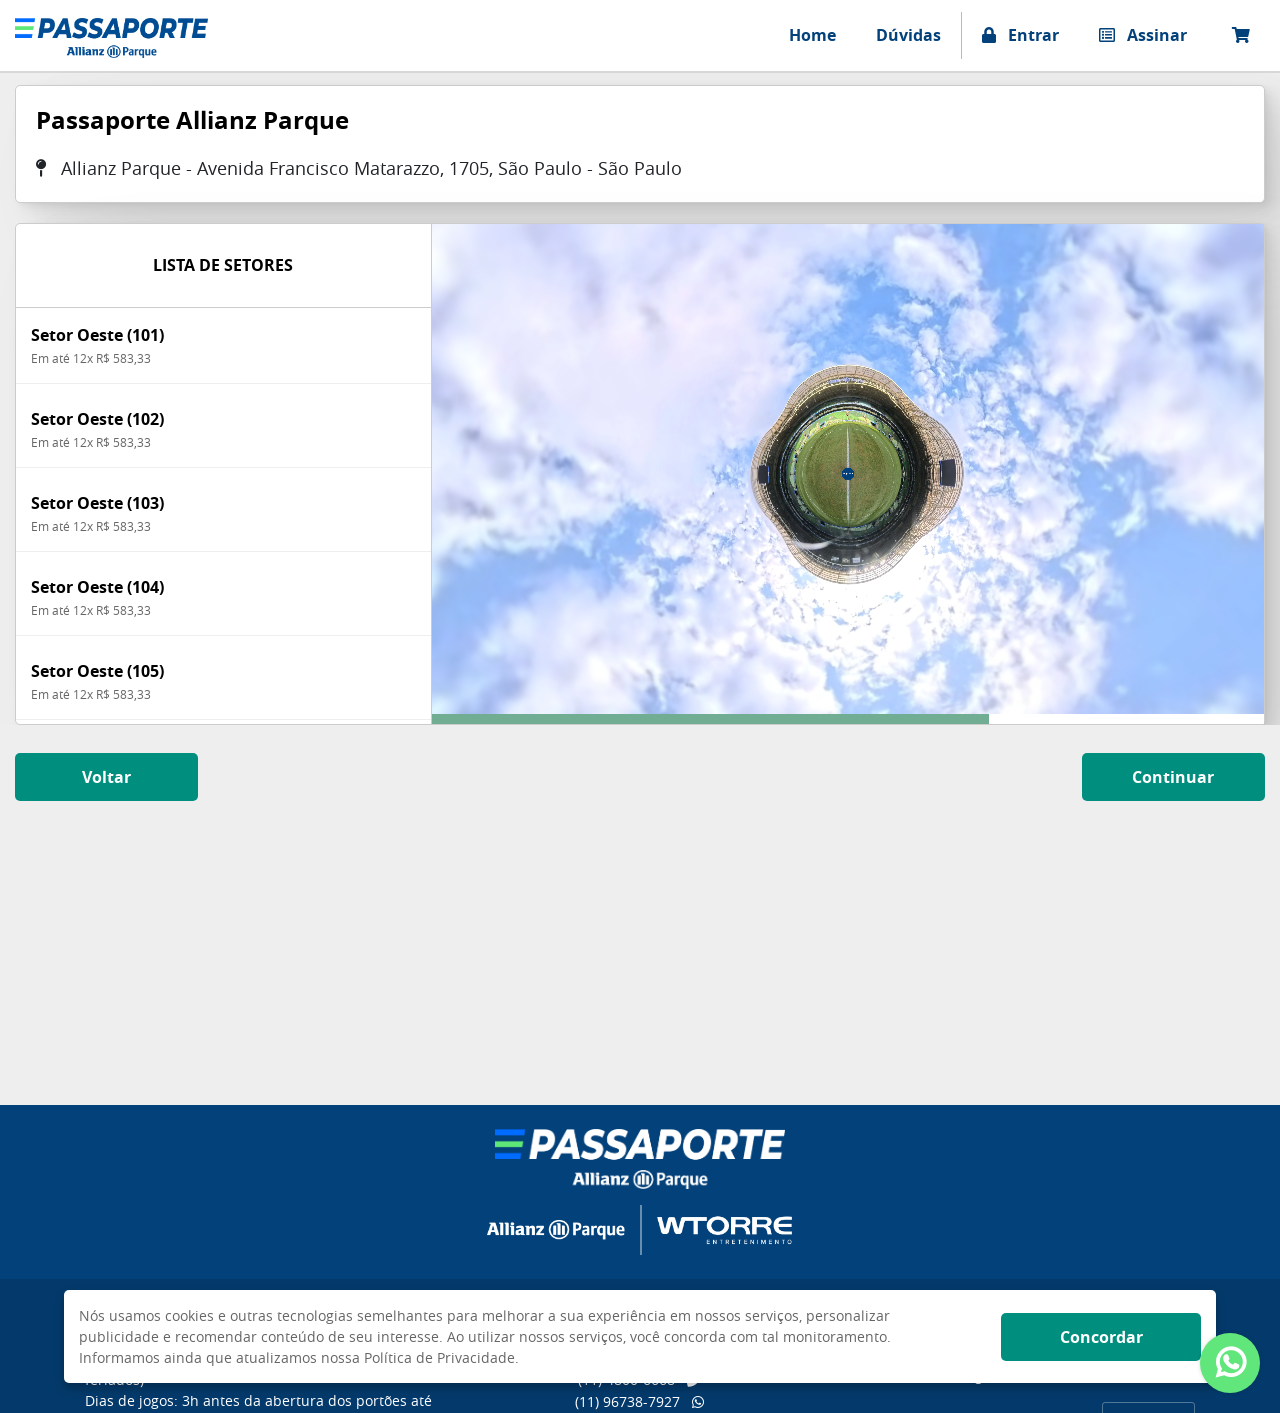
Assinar (1143, 35)
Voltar (106, 777)
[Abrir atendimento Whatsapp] (1230, 1363)
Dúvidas (908, 35)
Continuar (1173, 777)
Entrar (1020, 35)
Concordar (1101, 1337)
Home (812, 35)
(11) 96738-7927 (639, 1401)
